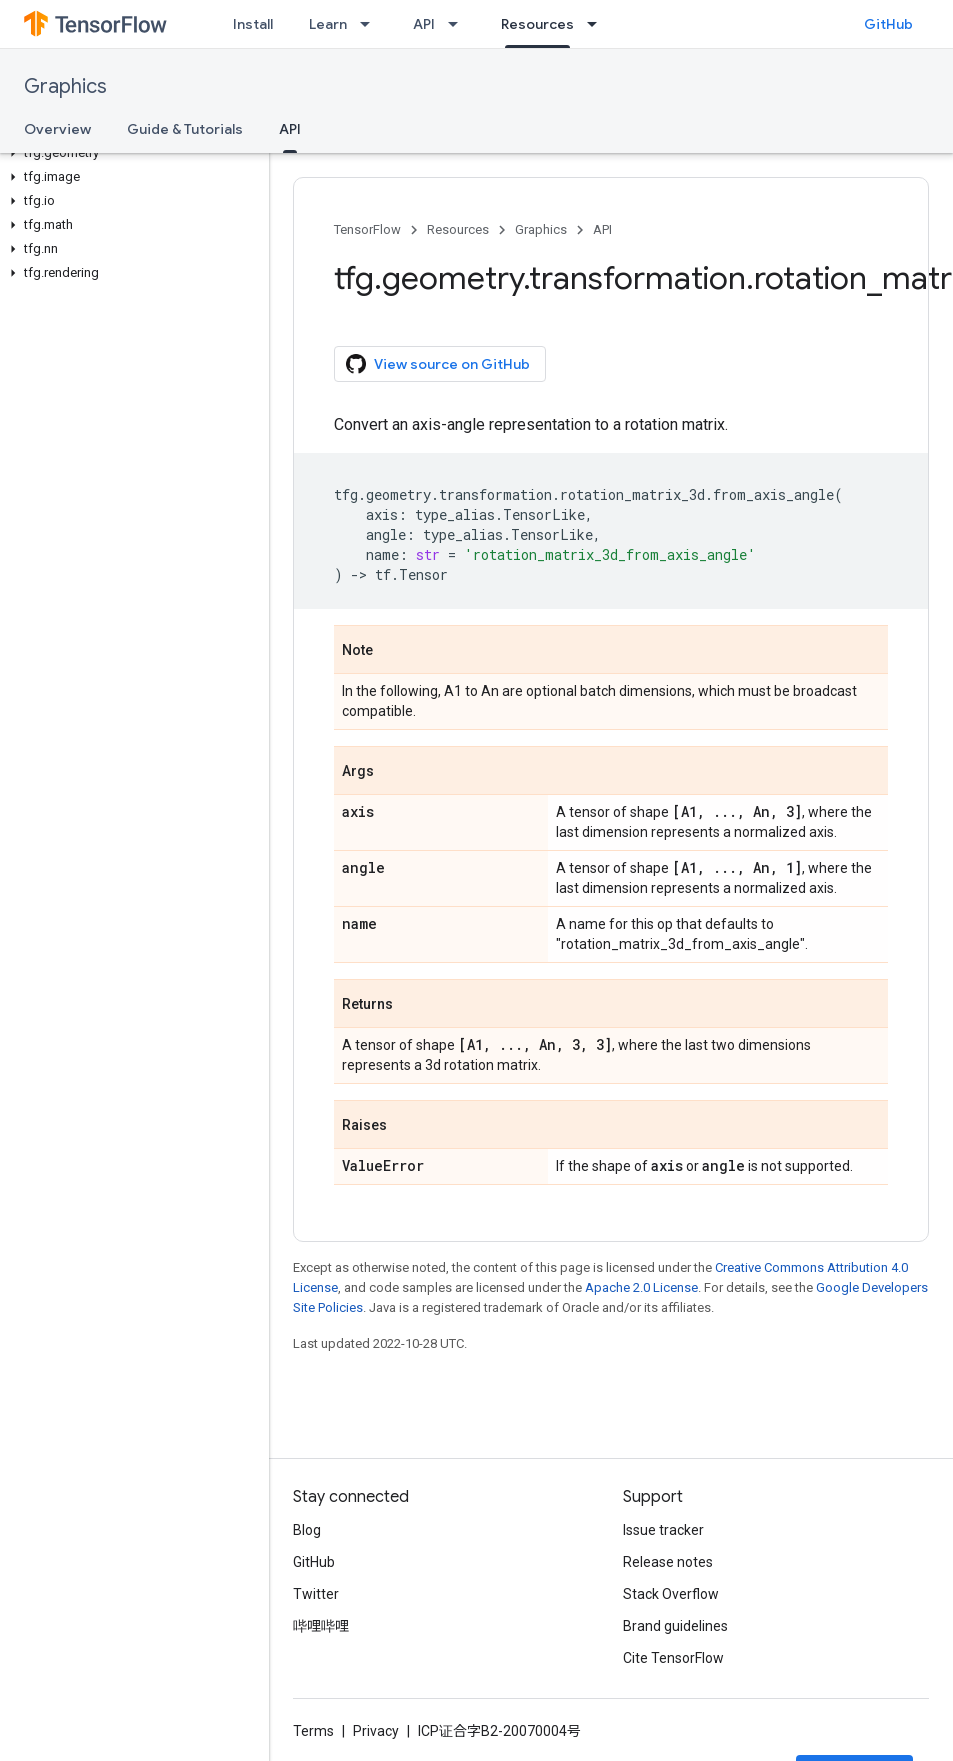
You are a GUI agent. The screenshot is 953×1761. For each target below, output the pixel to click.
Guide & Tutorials (185, 129)
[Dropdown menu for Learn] (371, 24)
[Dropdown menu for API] (459, 24)
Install (253, 24)
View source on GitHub (438, 364)
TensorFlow (367, 229)
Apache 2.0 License (641, 1287)
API (424, 24)
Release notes (668, 1562)
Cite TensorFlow (673, 1658)
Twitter (316, 1594)
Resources (458, 229)
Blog (307, 1530)
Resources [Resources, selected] (537, 24)
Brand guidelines (675, 1626)
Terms (313, 1731)
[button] (130, 153)
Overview (57, 129)
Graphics (65, 86)
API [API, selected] (290, 129)
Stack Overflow (671, 1594)
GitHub (888, 24)
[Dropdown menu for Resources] (598, 24)
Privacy (376, 1731)
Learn (328, 24)
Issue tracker (663, 1530)
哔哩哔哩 (321, 1626)
